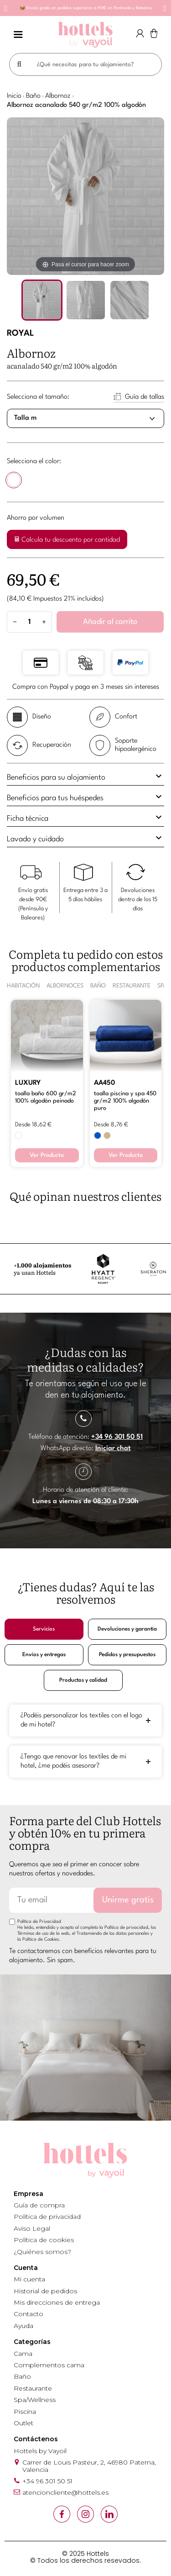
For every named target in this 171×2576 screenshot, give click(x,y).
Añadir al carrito (110, 622)
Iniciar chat (113, 1448)
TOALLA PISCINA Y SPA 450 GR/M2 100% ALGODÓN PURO (125, 1101)
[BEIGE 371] (107, 1135)
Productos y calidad (83, 1680)
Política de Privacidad (39, 1921)
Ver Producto (47, 1155)
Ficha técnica (85, 817)
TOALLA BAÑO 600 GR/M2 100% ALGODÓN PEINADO (45, 1097)
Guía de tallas (144, 397)
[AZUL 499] (97, 1135)
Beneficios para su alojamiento (85, 776)
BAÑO (98, 986)
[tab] (85, 778)
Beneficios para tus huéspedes (85, 796)
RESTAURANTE (131, 986)
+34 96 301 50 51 (117, 1437)
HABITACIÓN (23, 986)
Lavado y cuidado (85, 837)
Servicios (44, 1629)
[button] (6, 8)
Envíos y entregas (44, 1655)
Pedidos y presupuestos (127, 1655)
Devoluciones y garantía (127, 1629)
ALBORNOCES (65, 986)
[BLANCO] (14, 481)
